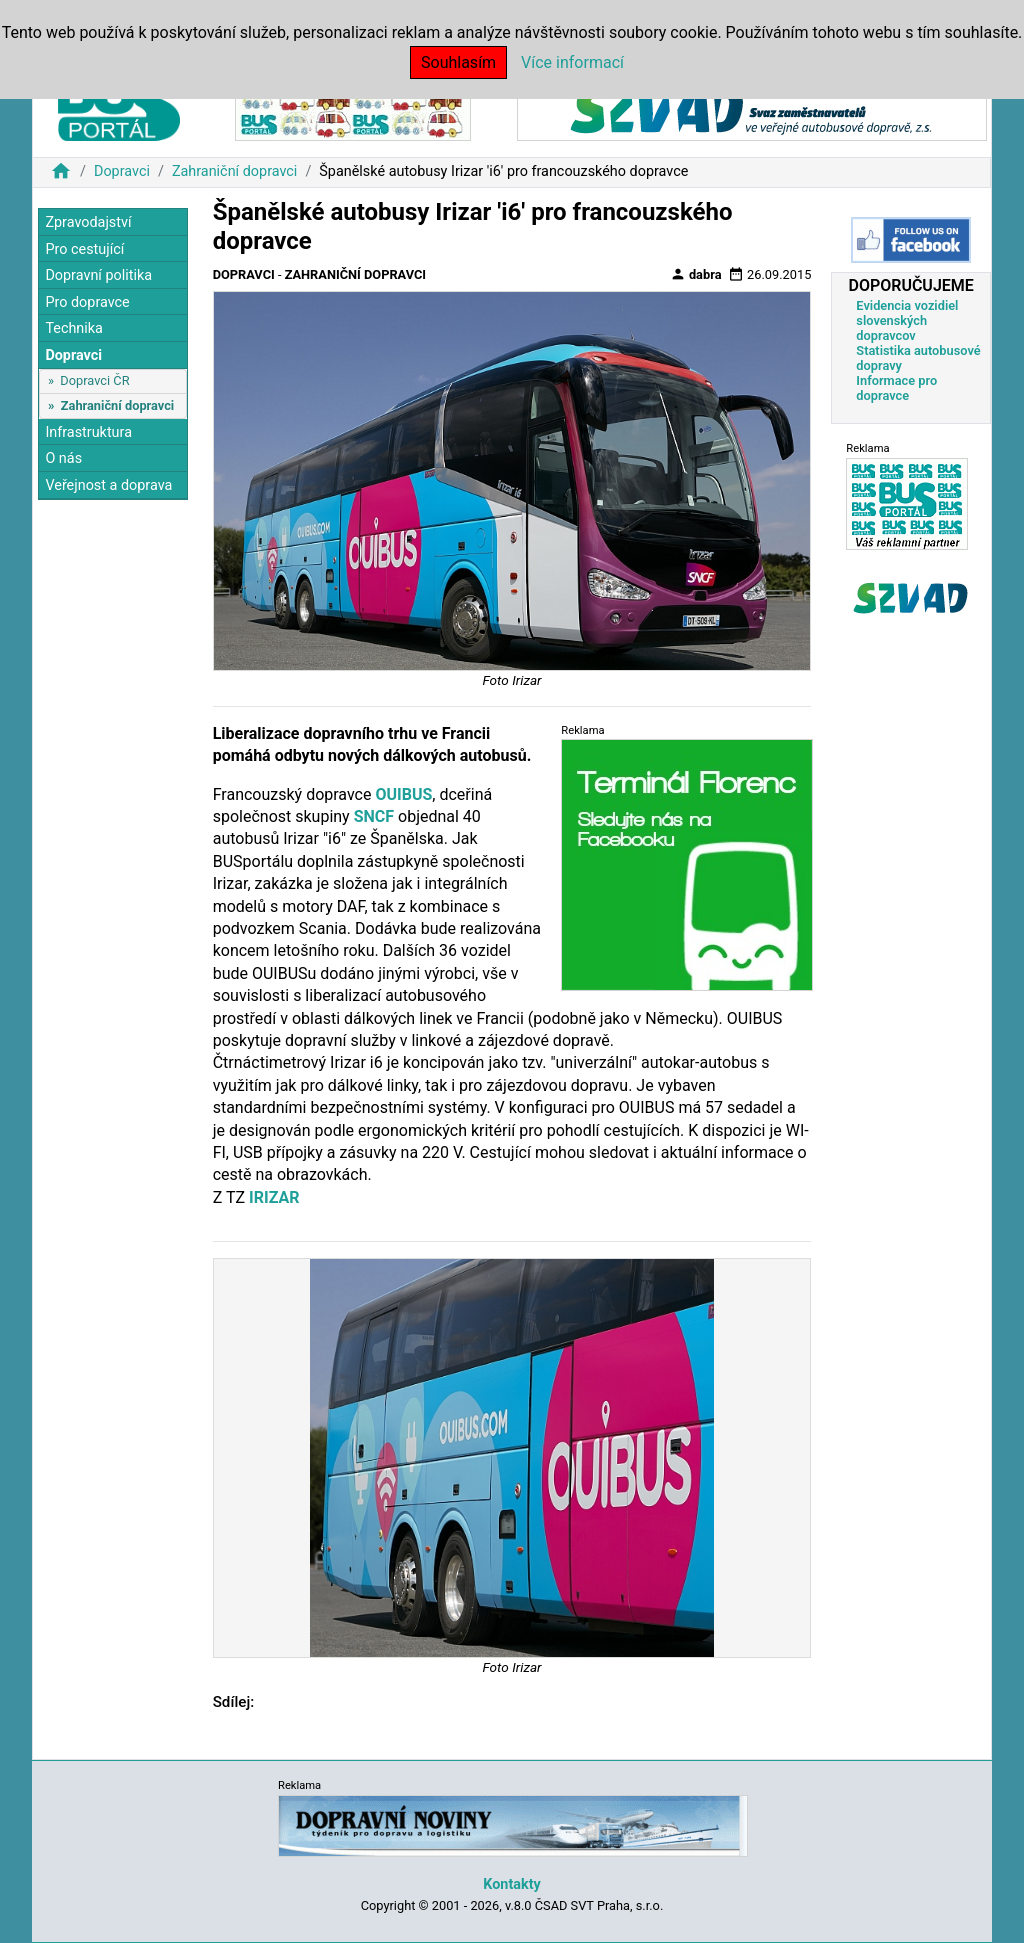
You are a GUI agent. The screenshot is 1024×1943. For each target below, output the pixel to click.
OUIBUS (403, 794)
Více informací (572, 62)
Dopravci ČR (94, 380)
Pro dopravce (87, 302)
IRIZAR (274, 1197)
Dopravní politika (98, 275)
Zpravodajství (88, 222)
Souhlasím (458, 62)
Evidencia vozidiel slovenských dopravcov (907, 320)
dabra (696, 274)
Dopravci (122, 171)
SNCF (374, 816)
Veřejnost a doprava (108, 485)
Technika (74, 328)
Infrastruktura (88, 432)
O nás (63, 458)
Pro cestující (84, 249)
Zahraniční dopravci (235, 171)
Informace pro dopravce (896, 388)
